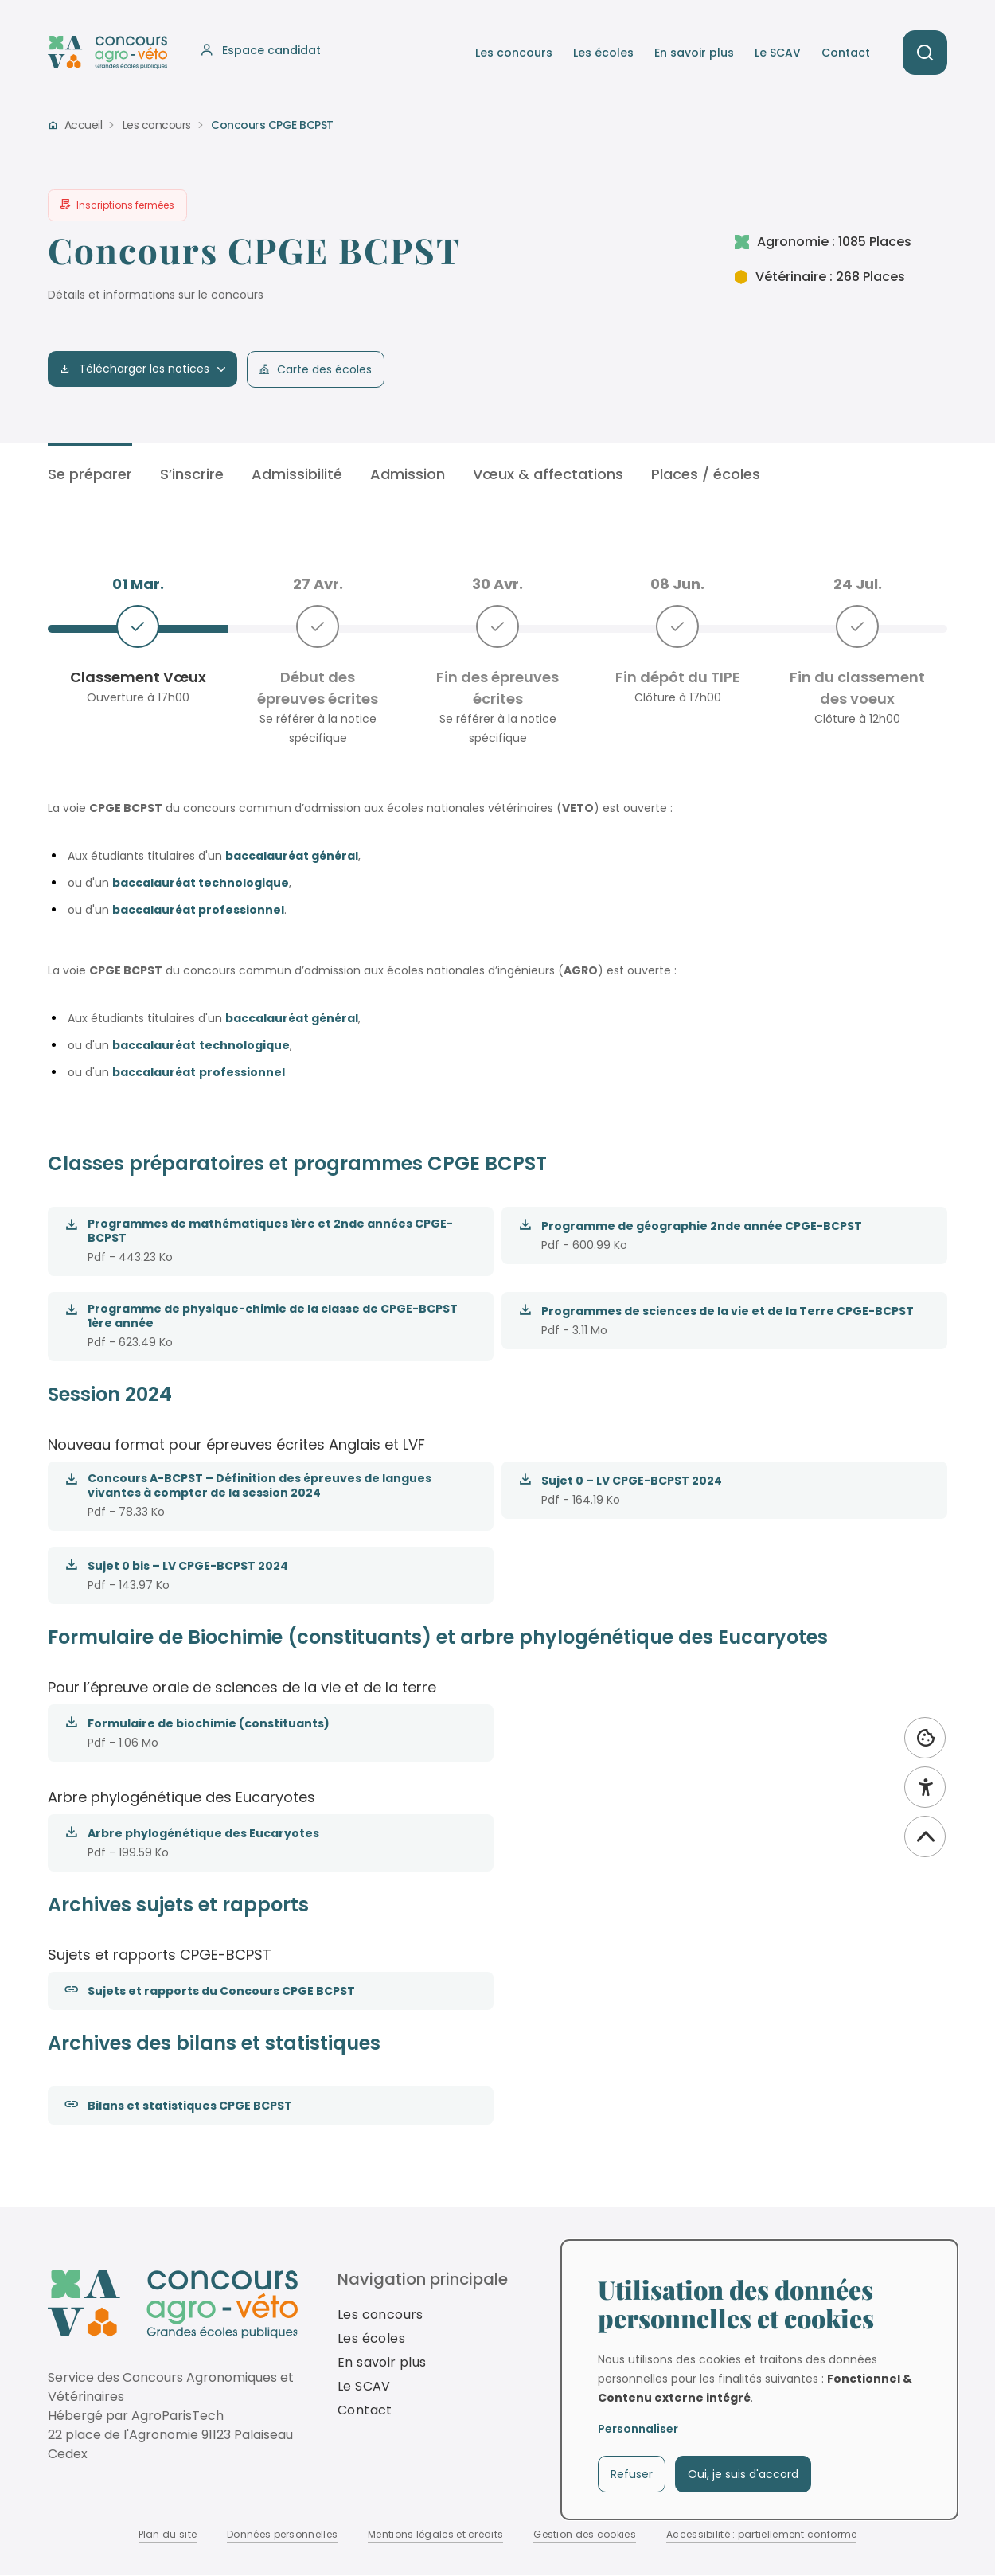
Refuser (632, 2474)
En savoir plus (694, 52)
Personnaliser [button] (638, 2429)
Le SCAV (778, 52)
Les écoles (603, 52)
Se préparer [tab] (90, 474)
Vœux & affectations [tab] (548, 474)
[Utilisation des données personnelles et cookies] (925, 1737)
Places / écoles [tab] (705, 474)
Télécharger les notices (142, 369)
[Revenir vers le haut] (925, 1836)
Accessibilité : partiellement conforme (761, 2534)
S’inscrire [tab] (192, 474)
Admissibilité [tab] (297, 474)
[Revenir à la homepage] (173, 2304)
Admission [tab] (407, 474)
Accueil (83, 125)
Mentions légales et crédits (435, 2534)
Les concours (513, 52)
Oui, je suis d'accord (743, 2474)
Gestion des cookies (584, 2534)
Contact (845, 52)
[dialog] (759, 2379)
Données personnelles (282, 2534)
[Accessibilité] (925, 1787)
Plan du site (168, 2534)
